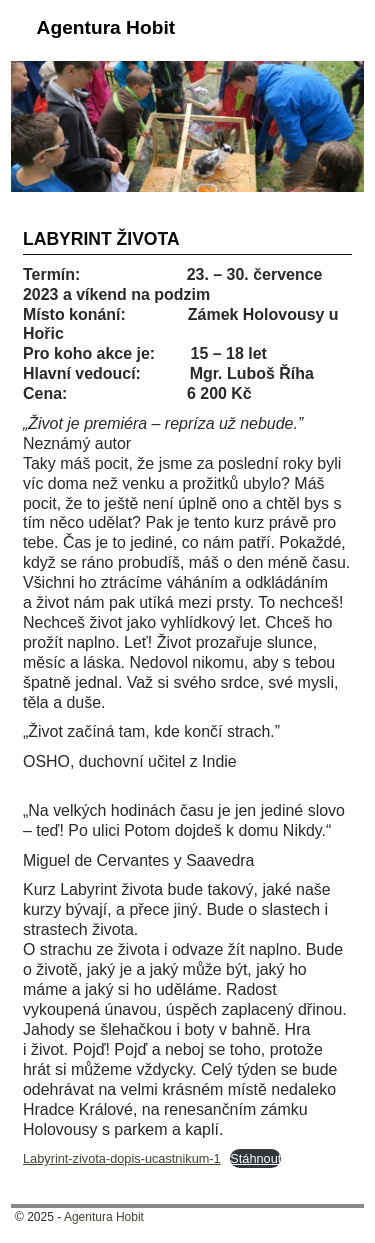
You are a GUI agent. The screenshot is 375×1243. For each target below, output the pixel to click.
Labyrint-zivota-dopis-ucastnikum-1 (122, 1158)
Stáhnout (255, 1158)
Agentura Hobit (106, 27)
